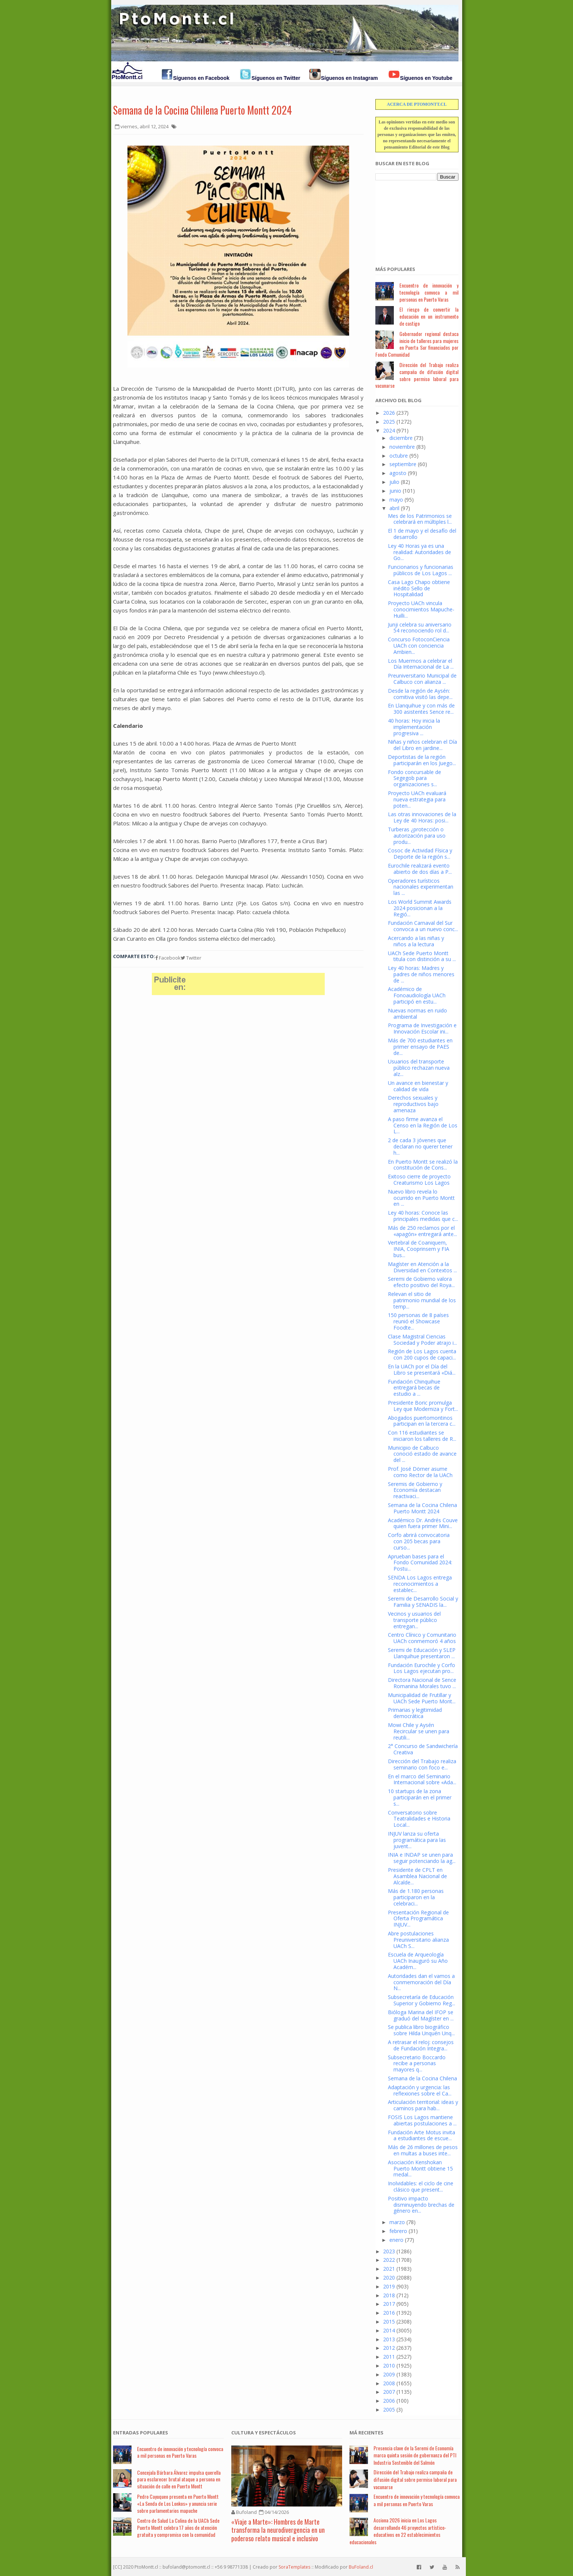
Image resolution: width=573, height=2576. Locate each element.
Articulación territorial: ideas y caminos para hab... (423, 2105)
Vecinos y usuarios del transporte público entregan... (414, 1620)
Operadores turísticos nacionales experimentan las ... (420, 887)
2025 (389, 421)
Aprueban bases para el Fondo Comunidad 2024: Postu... (420, 1562)
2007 (389, 2391)
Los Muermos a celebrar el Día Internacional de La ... (421, 664)
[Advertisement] (412, 219)
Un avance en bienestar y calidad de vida (418, 1086)
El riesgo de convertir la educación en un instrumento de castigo (428, 316)
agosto (397, 472)
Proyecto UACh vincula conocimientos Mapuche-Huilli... (421, 609)
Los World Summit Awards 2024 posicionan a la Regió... (419, 908)
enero (396, 2239)
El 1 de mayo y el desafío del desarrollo (422, 533)
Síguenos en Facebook (201, 78)
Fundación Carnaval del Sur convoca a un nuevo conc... (423, 926)
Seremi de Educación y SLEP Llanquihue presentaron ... (422, 1653)
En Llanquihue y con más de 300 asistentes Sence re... (421, 708)
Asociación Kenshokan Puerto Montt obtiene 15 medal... (420, 2168)
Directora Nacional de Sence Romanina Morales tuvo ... (422, 1683)
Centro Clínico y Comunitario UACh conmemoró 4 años (422, 1638)
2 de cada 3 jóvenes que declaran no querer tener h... (420, 1146)
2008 (389, 2383)
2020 (389, 2277)
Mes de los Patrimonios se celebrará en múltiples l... (420, 519)
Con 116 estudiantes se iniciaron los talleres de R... (422, 1435)
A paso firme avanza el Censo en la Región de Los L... (422, 1125)
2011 (389, 2356)
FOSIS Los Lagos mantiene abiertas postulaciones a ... (422, 2120)
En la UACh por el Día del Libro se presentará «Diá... (422, 1369)
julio (394, 481)
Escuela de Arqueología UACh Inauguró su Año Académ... (418, 1961)
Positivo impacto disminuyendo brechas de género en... (421, 2204)
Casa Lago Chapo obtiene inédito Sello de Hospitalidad (419, 588)
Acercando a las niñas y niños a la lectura (416, 941)
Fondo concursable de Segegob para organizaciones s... (414, 778)
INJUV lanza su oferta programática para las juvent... (417, 1840)
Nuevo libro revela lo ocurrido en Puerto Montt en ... (421, 1198)
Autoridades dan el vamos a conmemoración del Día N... (421, 1982)
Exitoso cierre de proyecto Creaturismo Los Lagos (419, 1179)
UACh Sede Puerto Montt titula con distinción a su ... (422, 956)
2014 (389, 2330)
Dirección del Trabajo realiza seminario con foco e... (422, 1764)
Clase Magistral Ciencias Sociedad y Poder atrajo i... (422, 1339)
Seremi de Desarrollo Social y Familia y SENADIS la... (423, 1601)
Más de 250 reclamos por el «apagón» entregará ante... (422, 1231)
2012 (389, 2347)
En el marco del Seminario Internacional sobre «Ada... (422, 1779)
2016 (389, 2312)
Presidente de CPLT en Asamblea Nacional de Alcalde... (417, 1876)
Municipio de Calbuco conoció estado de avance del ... (422, 1454)
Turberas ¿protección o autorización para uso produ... (417, 835)
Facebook (168, 957)
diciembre (401, 437)
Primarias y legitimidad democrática (415, 1713)
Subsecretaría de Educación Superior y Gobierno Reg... (421, 2000)
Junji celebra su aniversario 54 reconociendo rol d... (419, 627)
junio (395, 490)
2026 (389, 412)
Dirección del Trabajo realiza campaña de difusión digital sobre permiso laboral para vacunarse (416, 375)
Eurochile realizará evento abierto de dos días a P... (420, 868)
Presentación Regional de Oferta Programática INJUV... (418, 1918)
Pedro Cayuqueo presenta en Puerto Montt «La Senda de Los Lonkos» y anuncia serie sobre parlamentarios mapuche (178, 2503)
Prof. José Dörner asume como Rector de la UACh (420, 1472)
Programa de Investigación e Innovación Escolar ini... (422, 1028)
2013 (389, 2339)
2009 (389, 2374)
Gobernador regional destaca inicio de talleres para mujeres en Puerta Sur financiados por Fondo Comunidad (416, 344)
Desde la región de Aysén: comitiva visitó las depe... (420, 693)
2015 (389, 2321)
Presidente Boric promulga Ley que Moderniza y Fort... (423, 1405)
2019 (389, 2286)
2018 (389, 2295)
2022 (389, 2259)
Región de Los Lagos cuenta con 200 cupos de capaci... (422, 1354)
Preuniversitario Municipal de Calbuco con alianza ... (422, 678)
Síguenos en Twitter (276, 78)
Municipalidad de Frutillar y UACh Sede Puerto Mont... (422, 1698)
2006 (389, 2400)
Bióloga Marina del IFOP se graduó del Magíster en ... (421, 2015)
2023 (389, 2251)
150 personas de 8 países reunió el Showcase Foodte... (418, 1321)
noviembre (402, 446)
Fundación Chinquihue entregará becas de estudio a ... (414, 1388)
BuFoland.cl (361, 2567)
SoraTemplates (294, 2567)
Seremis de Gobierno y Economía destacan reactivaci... (415, 1490)
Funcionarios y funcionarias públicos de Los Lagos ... (420, 570)
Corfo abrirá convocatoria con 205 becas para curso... (419, 1541)
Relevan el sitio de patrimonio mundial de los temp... (422, 1300)
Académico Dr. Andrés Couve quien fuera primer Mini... (423, 1523)
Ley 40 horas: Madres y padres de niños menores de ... (421, 974)
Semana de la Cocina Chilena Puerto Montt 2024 (202, 110)
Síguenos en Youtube (426, 78)
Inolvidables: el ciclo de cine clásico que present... (420, 2186)
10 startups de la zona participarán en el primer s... (419, 1797)
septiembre (402, 464)
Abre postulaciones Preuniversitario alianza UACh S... (418, 1939)
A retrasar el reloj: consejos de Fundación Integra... (421, 2045)
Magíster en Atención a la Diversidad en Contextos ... (422, 1267)
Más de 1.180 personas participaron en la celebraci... (416, 1897)
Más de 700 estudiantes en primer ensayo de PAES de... (420, 1046)
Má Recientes (366, 2432)
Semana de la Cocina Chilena (422, 2078)
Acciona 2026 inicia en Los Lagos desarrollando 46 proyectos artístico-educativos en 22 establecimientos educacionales (397, 2531)
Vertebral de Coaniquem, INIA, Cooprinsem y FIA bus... (418, 1249)
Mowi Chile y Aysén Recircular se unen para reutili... (418, 1731)
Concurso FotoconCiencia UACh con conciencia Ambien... (419, 645)
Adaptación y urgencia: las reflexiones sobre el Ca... (419, 2090)
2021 (389, 2268)
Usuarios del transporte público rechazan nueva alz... (419, 1067)
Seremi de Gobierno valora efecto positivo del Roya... (421, 1282)
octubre (398, 455)
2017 (389, 2303)
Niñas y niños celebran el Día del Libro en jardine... (422, 744)
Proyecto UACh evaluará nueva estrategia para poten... (417, 799)
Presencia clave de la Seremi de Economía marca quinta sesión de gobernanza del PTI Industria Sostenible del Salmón (415, 2455)
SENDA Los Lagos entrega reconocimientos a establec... (420, 1584)
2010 (389, 2365)
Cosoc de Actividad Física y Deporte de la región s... (420, 853)
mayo (396, 499)
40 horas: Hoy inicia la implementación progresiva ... (414, 727)
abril (394, 508)
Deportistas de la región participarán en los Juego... (422, 760)
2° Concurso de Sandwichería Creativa (423, 1749)
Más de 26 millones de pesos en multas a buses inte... (423, 2150)
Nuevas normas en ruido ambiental (417, 1013)
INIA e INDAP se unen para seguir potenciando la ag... (422, 1857)
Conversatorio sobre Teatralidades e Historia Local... (419, 1819)
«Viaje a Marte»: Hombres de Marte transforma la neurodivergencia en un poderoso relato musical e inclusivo (278, 2530)
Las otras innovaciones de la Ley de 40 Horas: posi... (422, 817)
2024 (389, 430)
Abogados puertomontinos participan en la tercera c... (422, 1421)
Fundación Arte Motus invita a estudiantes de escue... (421, 2135)
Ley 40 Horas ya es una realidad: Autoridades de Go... (419, 552)
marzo (397, 2222)
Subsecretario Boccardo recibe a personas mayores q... (417, 2063)
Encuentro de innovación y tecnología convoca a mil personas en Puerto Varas (428, 292)
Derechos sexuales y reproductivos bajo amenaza (413, 1104)
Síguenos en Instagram (349, 78)
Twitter (191, 957)
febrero (398, 2230)
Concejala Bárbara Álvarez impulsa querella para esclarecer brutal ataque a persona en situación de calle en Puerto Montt (179, 2479)
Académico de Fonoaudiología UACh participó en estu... (417, 995)
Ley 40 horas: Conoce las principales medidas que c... (423, 1215)
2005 (389, 2409)
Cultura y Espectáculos (263, 2432)
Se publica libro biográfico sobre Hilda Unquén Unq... (421, 2030)
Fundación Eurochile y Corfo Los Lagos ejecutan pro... (421, 1668)
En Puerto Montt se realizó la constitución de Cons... (423, 1164)
